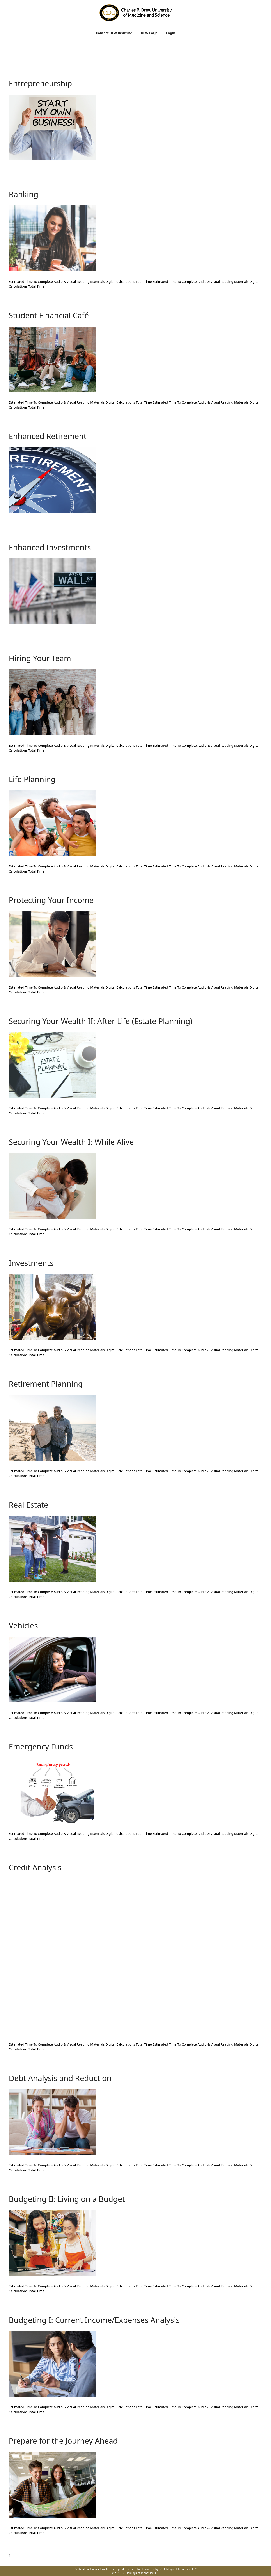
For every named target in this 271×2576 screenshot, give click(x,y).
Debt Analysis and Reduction (60, 2078)
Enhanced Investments (50, 547)
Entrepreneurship (40, 83)
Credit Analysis (35, 1867)
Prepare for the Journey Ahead (63, 2441)
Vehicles (23, 1625)
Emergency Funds (41, 1746)
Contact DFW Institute (114, 33)
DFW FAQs (149, 33)
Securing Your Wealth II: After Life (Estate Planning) (100, 1021)
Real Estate (28, 1505)
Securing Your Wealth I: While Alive (71, 1142)
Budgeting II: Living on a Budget (67, 2199)
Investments (31, 1263)
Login (170, 33)
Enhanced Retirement (48, 436)
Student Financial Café (49, 315)
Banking (23, 194)
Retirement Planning (46, 1383)
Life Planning (32, 779)
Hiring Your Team (40, 658)
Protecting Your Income (51, 900)
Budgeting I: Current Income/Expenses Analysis (94, 2320)
